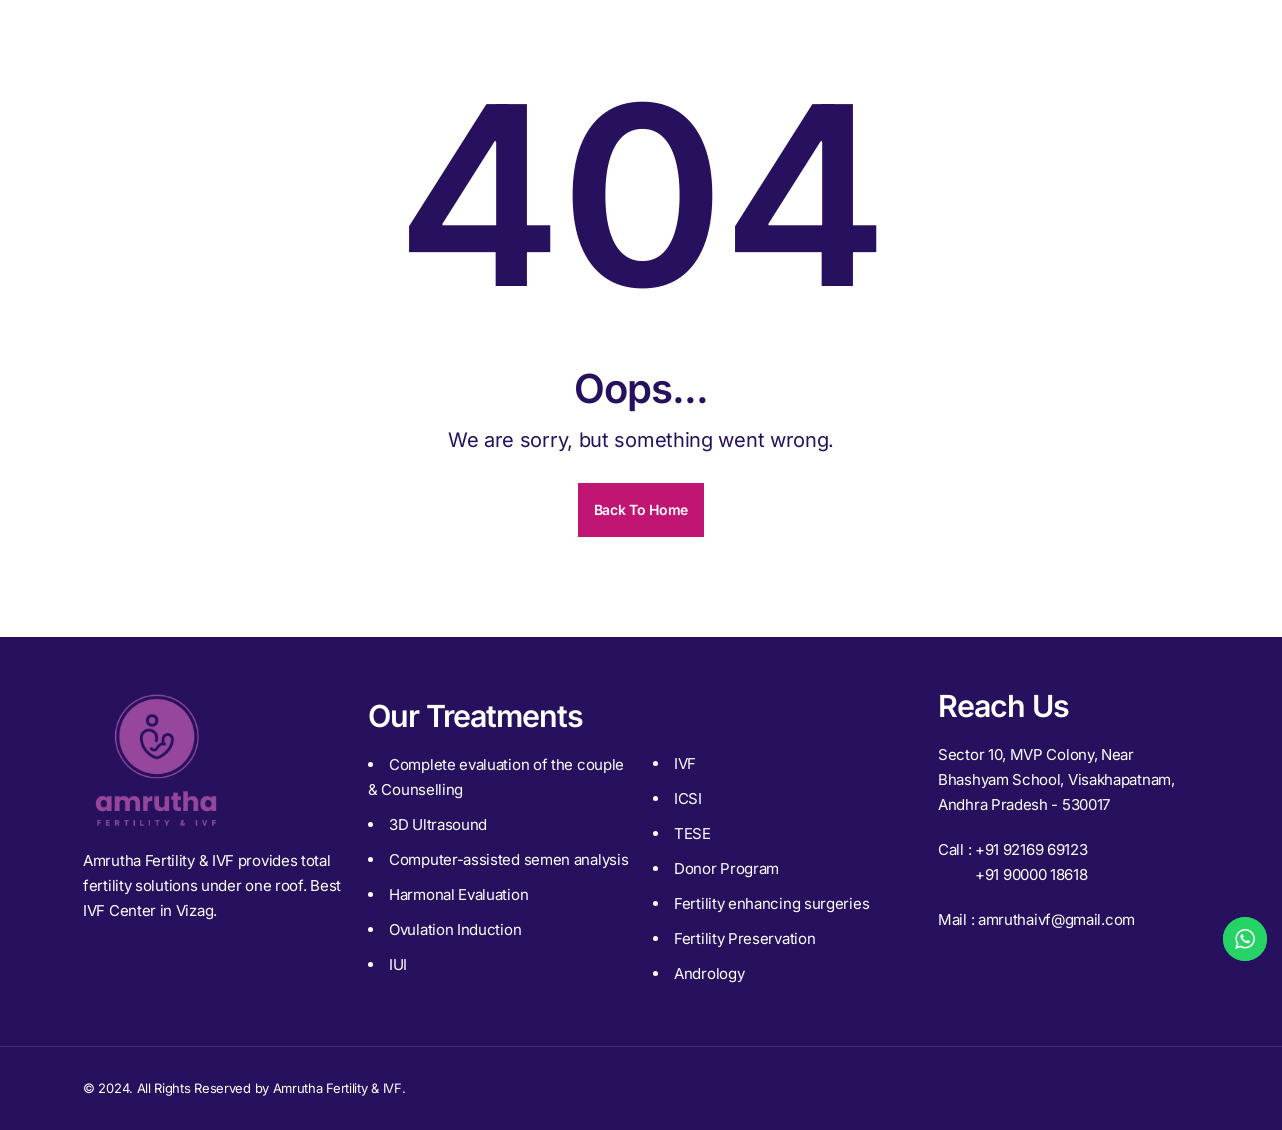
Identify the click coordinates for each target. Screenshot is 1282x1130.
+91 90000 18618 (1031, 874)
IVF (685, 763)
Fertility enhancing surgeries (771, 903)
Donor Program (726, 868)
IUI (398, 964)
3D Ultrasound (438, 824)
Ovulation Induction (455, 929)
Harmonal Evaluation (458, 894)
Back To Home (641, 509)
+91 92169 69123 (1031, 849)
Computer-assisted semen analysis (508, 859)
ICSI (688, 798)
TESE (692, 833)
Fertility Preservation (744, 938)
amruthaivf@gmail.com (1056, 919)
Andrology (709, 973)
